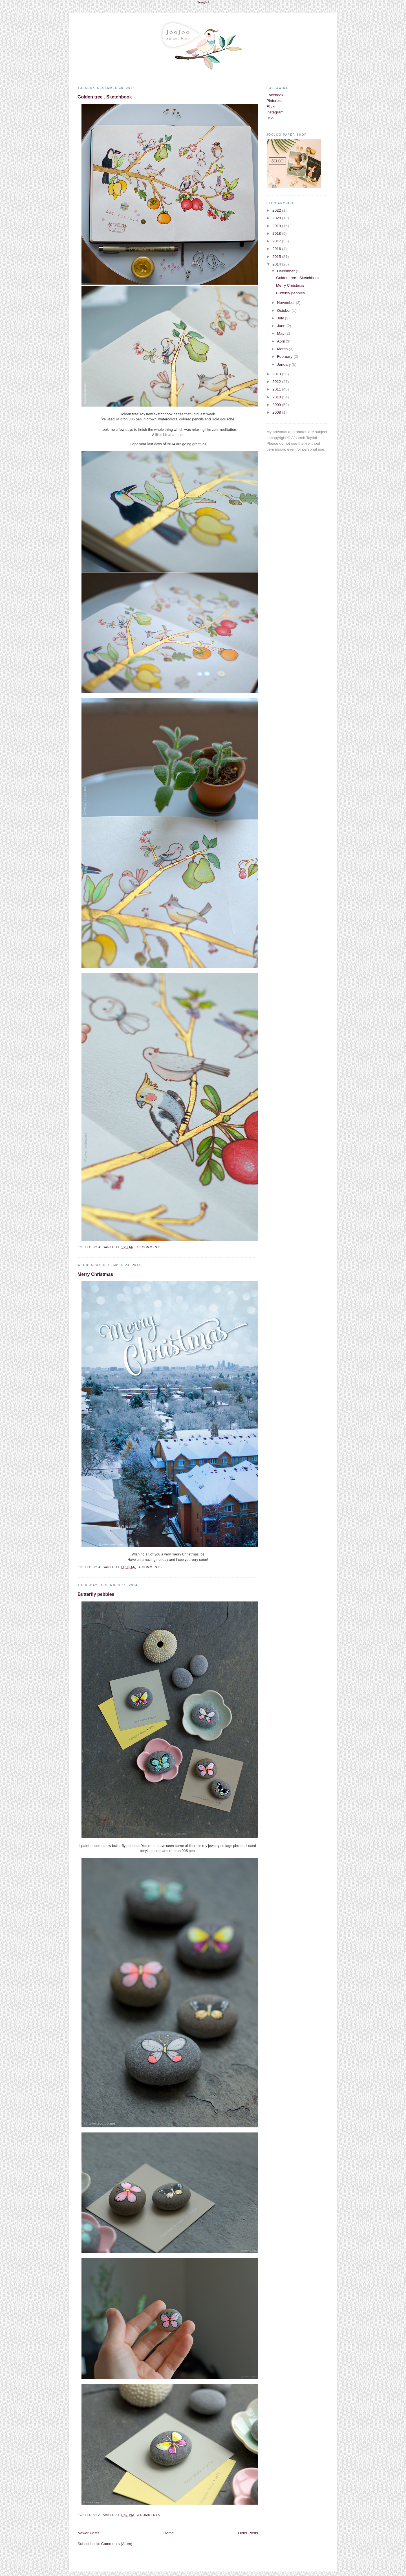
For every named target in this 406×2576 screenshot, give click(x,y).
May (281, 333)
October (284, 310)
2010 (277, 397)
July (281, 318)
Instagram (275, 112)
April (281, 341)
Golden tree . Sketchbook (105, 97)
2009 (277, 405)
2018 (277, 233)
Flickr (271, 106)
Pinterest (274, 100)
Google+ (203, 2)
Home (169, 2533)
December (286, 271)
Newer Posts (88, 2533)
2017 (277, 241)
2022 (277, 210)
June (281, 326)
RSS (270, 118)
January (284, 364)
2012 (277, 381)
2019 (277, 226)
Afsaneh (107, 1247)
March (283, 349)
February (285, 356)
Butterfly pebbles (96, 1594)
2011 (277, 389)
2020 (277, 218)
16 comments (149, 1247)
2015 (277, 256)
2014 (277, 264)
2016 (277, 249)
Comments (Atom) (116, 2544)
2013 (277, 374)
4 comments (150, 1567)
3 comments (148, 2514)
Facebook (274, 95)
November (286, 302)
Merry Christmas (95, 1274)
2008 (277, 412)
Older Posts (248, 2533)
